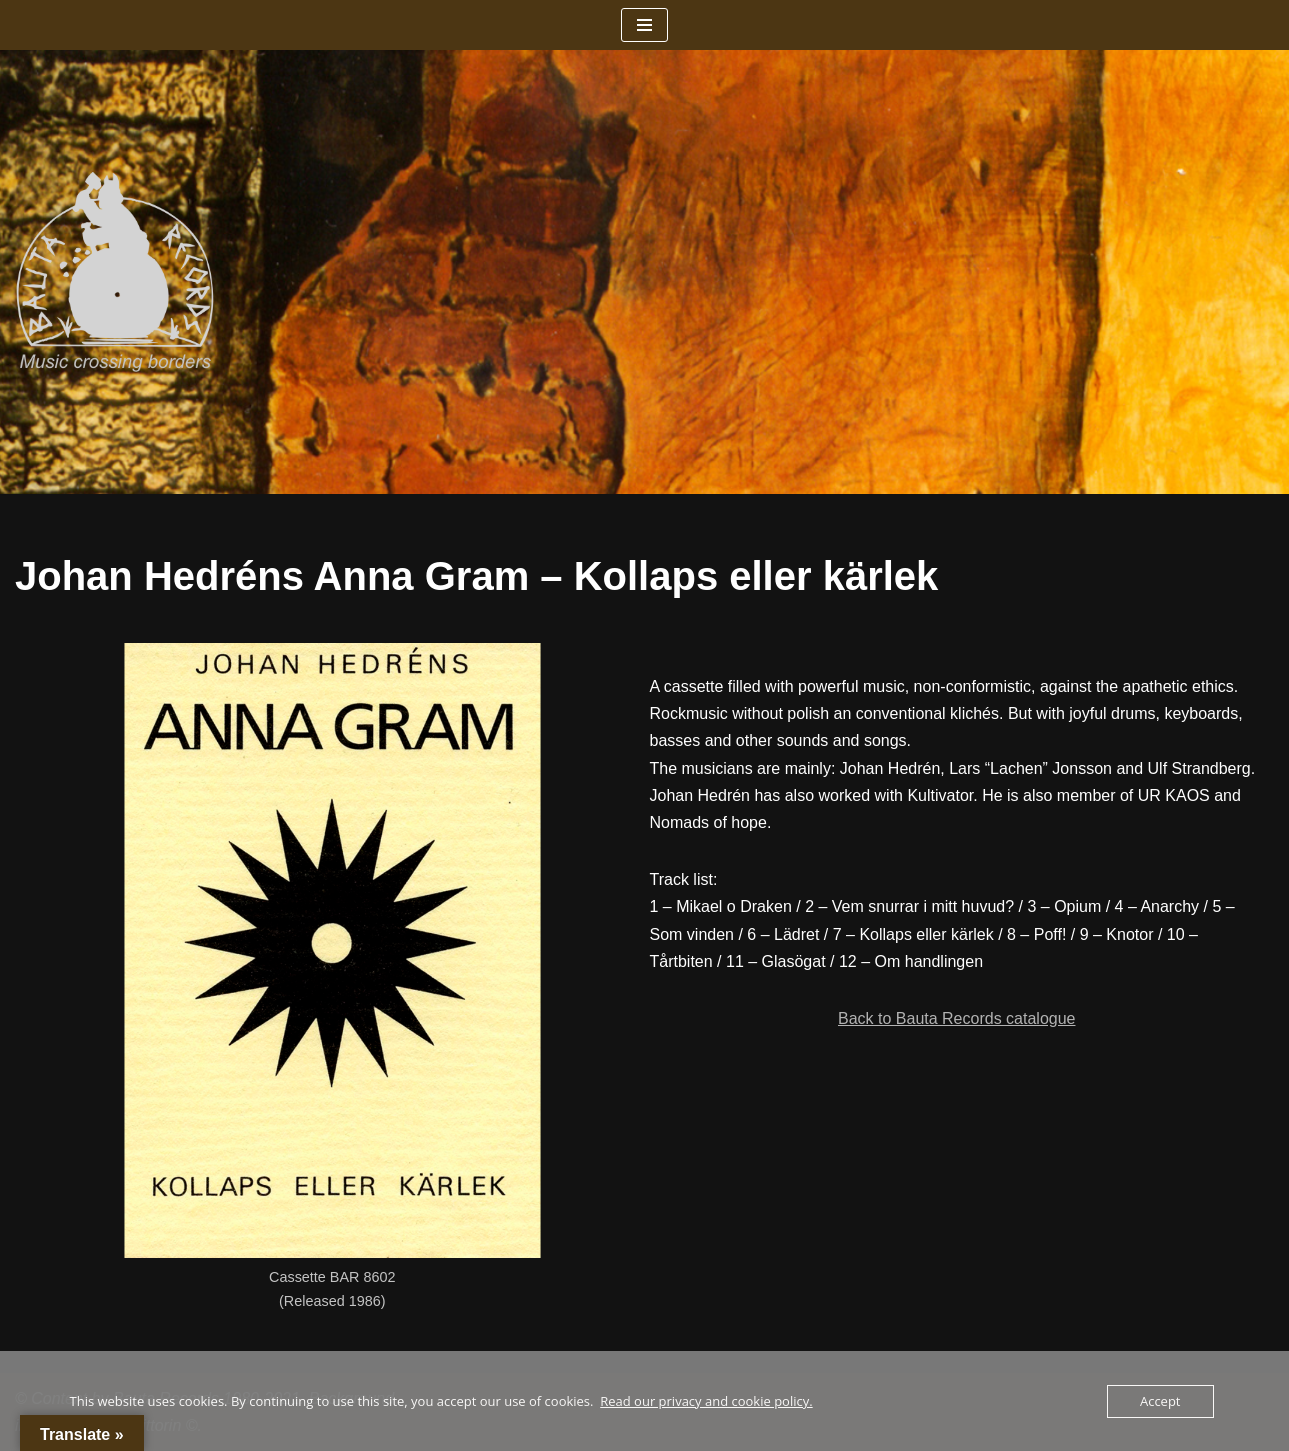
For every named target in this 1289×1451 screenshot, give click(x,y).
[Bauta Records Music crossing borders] (115, 272)
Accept (1160, 1401)
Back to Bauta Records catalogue (956, 1018)
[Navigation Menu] (644, 25)
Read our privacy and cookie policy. (706, 1401)
